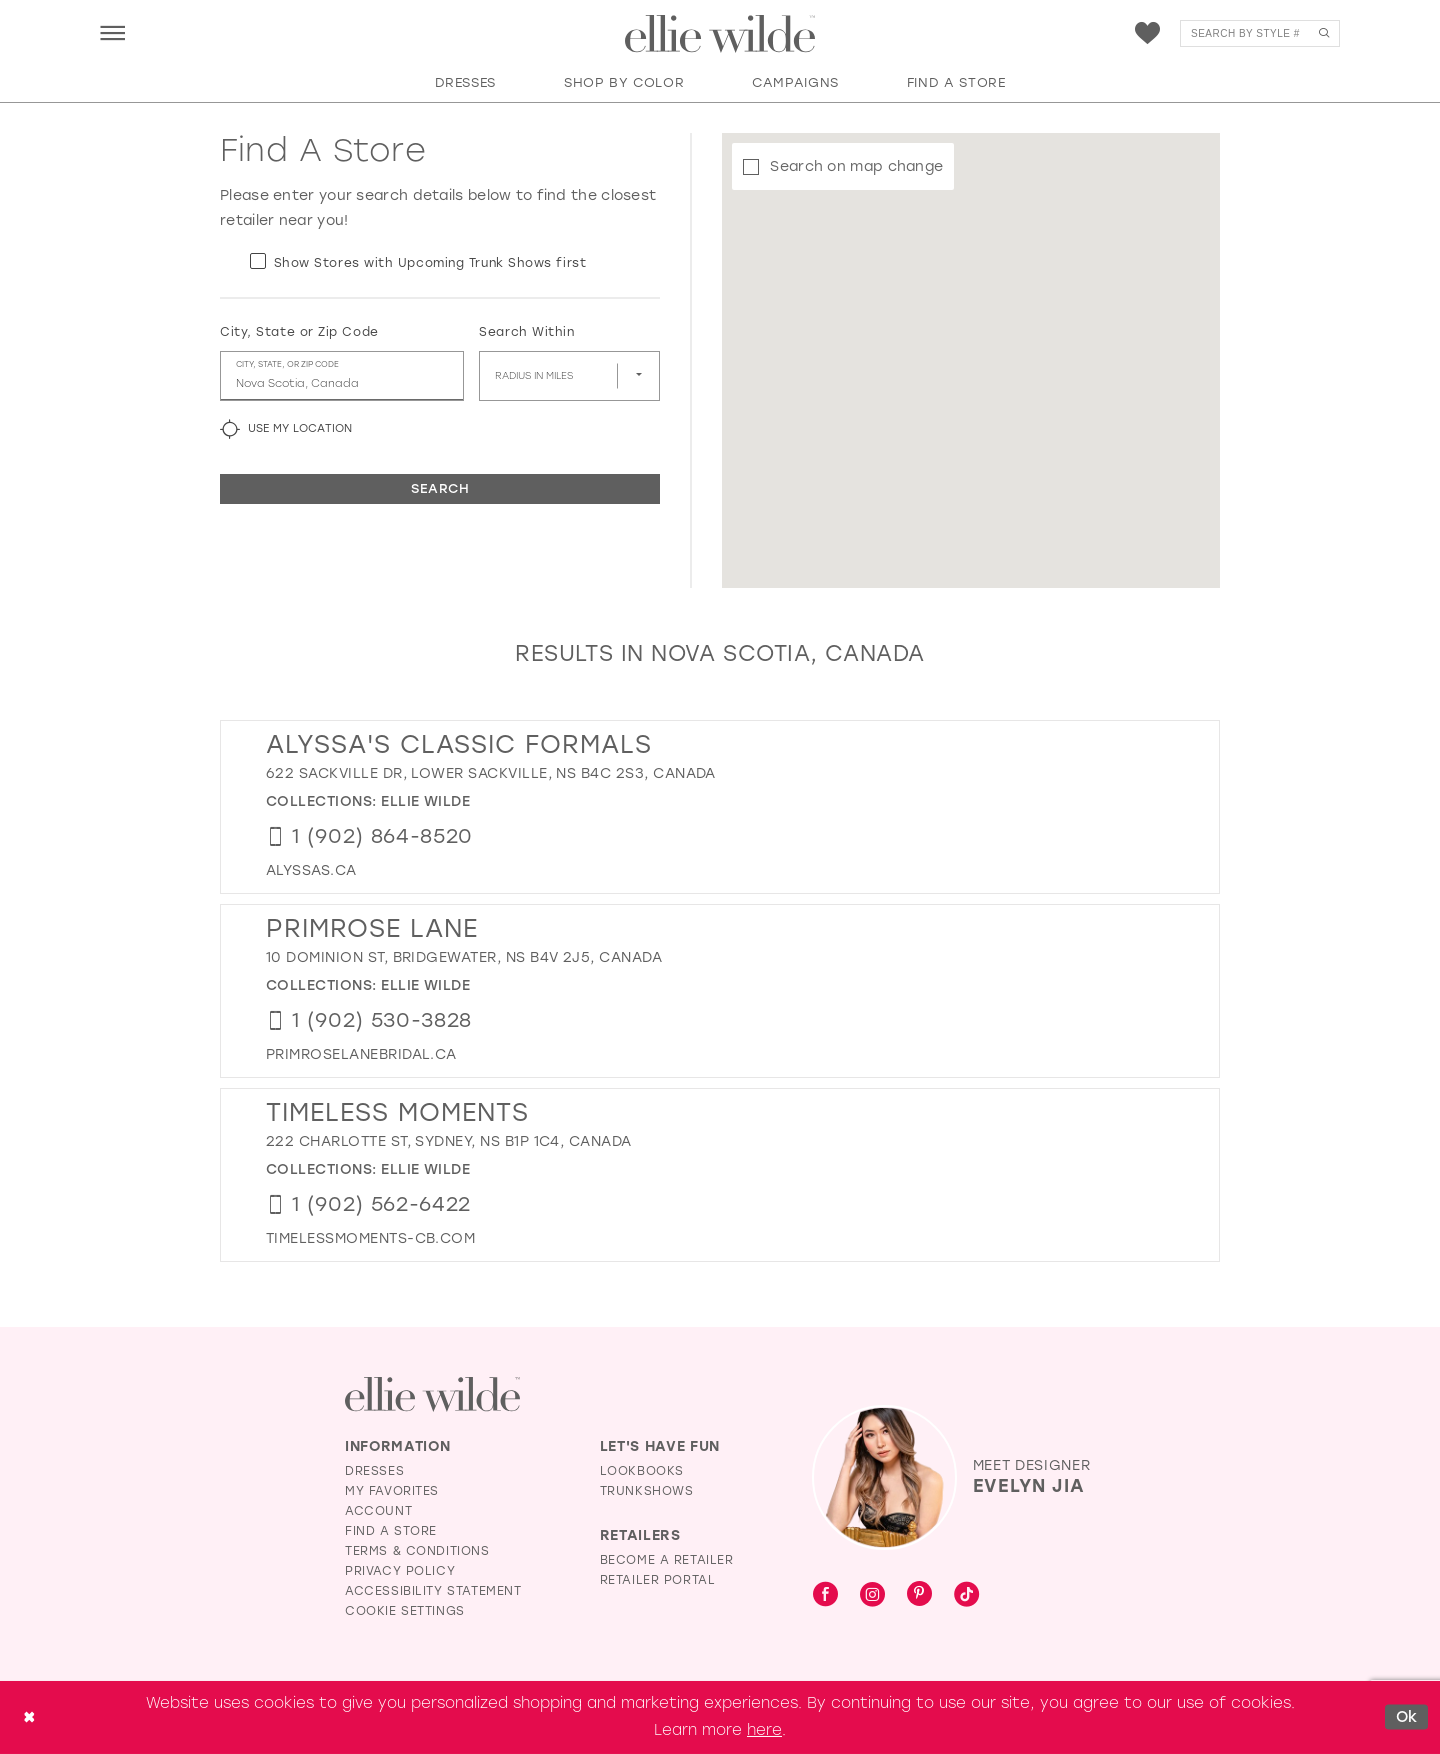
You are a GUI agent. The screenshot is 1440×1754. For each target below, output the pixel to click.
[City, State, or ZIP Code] (342, 376)
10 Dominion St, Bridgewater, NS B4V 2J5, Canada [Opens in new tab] (464, 957)
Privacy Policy (400, 1571)
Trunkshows (647, 1491)
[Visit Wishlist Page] (1147, 33)
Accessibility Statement (433, 1591)
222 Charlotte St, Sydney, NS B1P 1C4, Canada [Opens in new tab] (449, 1141)
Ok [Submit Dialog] (1407, 1717)
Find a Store (391, 1531)
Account (378, 1511)
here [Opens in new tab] (764, 1730)
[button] (112, 32)
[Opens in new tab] (311, 870)
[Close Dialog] (29, 1717)
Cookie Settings (405, 1611)
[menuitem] (112, 32)
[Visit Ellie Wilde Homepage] (432, 1394)
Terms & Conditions (417, 1551)
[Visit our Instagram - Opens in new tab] (872, 1595)
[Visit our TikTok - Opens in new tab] (966, 1595)
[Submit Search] (1323, 33)
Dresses (374, 1471)
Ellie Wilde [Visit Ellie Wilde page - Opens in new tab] (425, 801)
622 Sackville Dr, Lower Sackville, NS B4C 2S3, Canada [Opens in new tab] (491, 773)
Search (440, 488)
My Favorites (392, 1491)
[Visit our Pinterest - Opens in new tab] (919, 1595)
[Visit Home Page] (720, 34)
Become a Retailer (667, 1560)
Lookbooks (642, 1471)
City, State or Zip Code (299, 332)
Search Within (526, 332)
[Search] (1260, 33)
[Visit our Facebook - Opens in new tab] (825, 1595)
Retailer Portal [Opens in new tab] (658, 1580)
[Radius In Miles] (569, 376)
